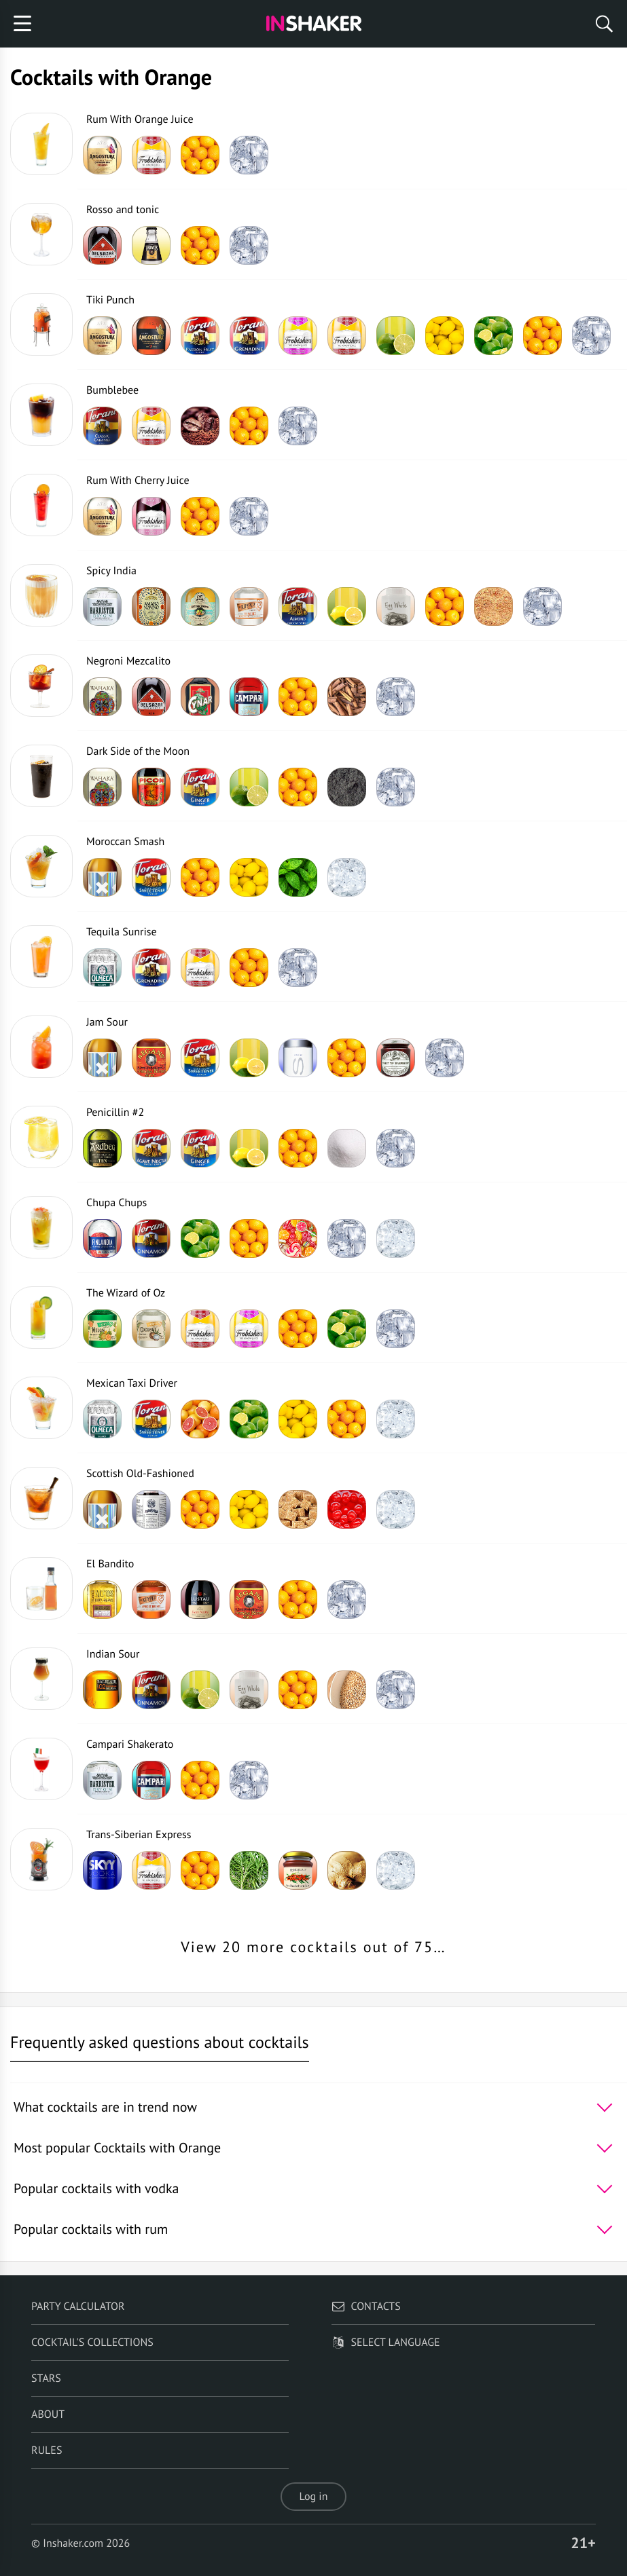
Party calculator (77, 2306)
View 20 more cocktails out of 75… (313, 1947)
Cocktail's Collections (92, 2342)
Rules (46, 2450)
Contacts (366, 2306)
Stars (46, 2378)
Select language (386, 2342)
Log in (314, 2496)
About (48, 2414)
